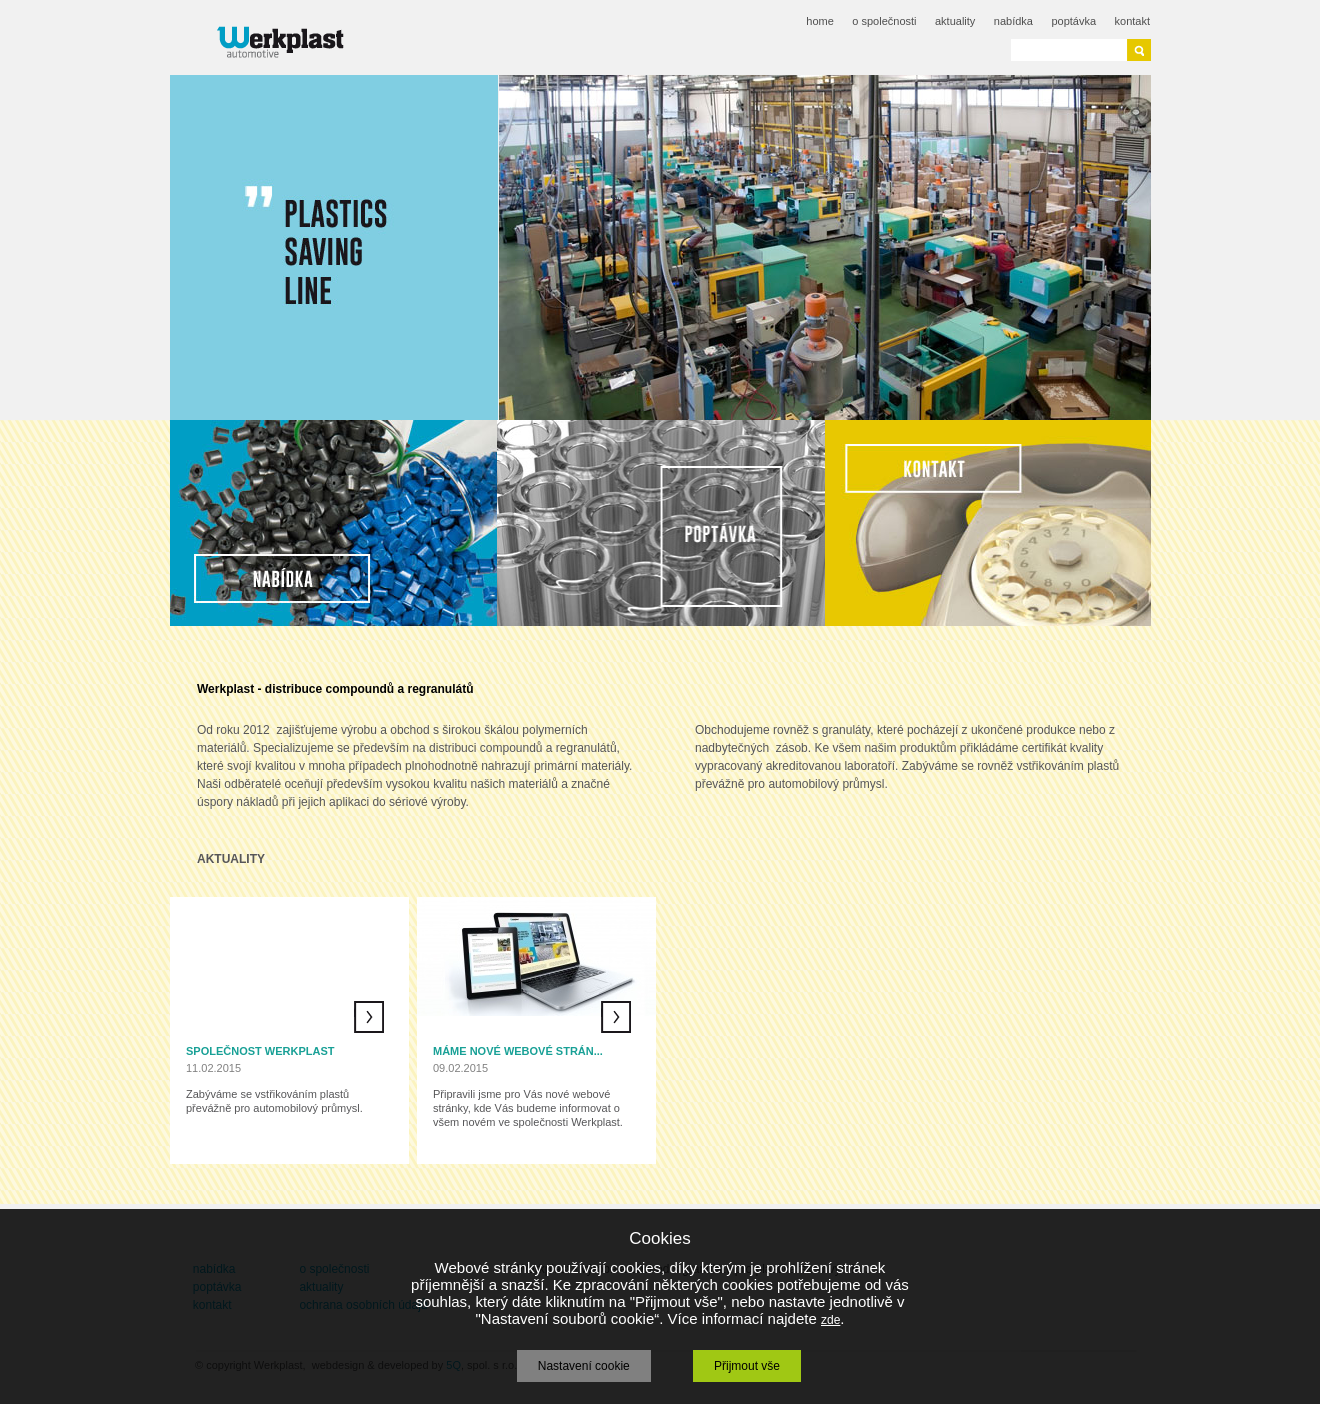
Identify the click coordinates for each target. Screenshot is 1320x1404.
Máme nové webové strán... (518, 1051)
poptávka (1073, 21)
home (820, 21)
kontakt (1132, 21)
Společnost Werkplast (260, 1051)
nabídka (1013, 21)
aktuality (955, 21)
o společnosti (884, 21)
